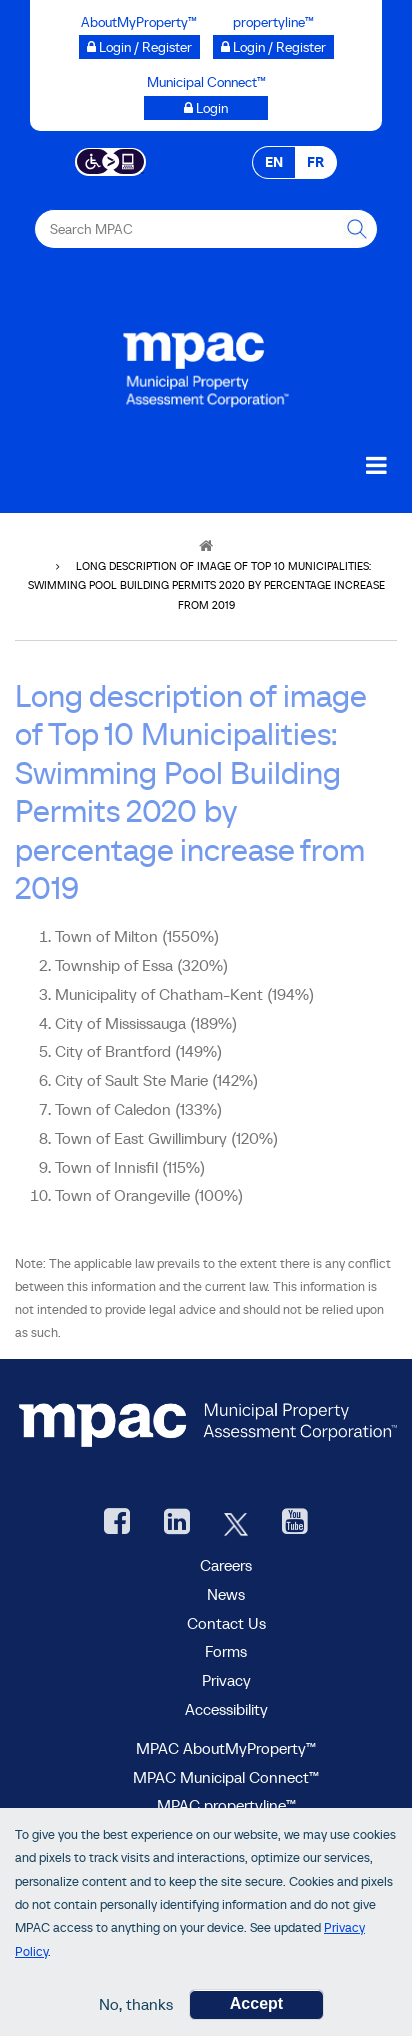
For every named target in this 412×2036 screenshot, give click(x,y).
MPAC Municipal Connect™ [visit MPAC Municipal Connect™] (226, 1777)
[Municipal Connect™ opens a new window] (206, 108)
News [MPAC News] (226, 1594)
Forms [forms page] (226, 1651)
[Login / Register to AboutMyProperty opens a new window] (139, 47)
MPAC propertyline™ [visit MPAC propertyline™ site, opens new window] (226, 1805)
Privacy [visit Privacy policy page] (226, 1680)
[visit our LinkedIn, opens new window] (177, 1523)
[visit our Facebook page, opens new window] (117, 1523)
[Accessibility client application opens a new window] (110, 160)
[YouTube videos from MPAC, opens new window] (295, 1523)
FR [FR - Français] (315, 162)
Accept (256, 2008)
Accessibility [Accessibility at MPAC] (226, 1709)
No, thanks (136, 2009)
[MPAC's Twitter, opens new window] (236, 1523)
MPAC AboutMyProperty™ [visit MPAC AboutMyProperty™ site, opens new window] (226, 1748)
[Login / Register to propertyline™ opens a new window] (273, 47)
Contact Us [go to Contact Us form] (226, 1623)
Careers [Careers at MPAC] (226, 1565)
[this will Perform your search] (358, 229)
